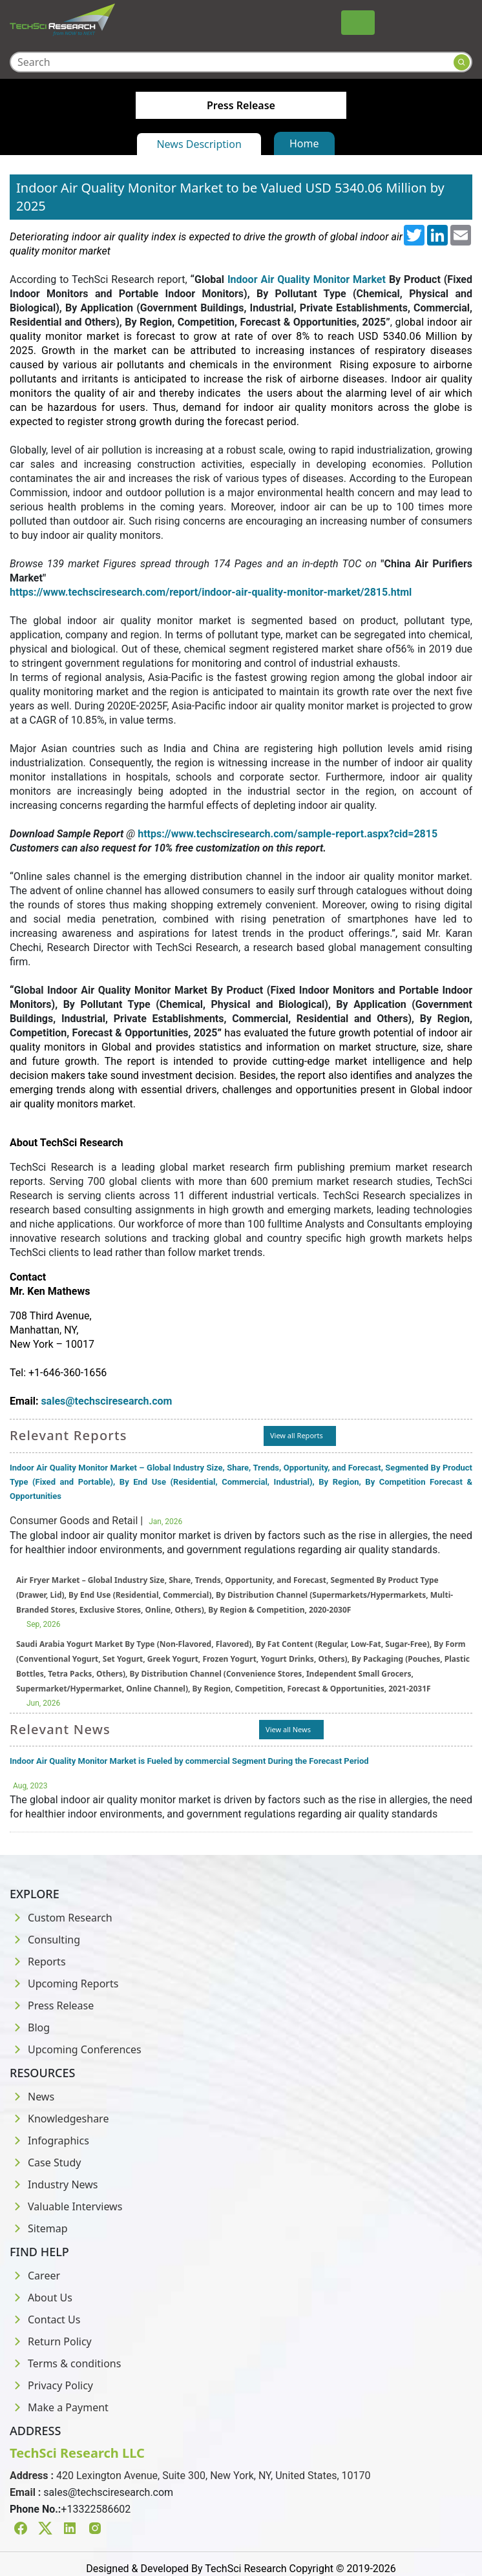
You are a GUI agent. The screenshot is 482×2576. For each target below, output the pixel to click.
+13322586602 (96, 2509)
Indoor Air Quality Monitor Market (306, 279)
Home (304, 143)
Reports (38, 1961)
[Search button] (462, 62)
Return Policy (51, 2341)
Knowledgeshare (59, 2118)
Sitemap (39, 2228)
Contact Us (45, 2319)
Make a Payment (59, 2407)
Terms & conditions (65, 2363)
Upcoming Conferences (75, 2049)
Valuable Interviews (66, 2206)
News (32, 2096)
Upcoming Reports (64, 1983)
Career (35, 2275)
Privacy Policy (51, 2385)
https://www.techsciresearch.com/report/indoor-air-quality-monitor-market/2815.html (211, 592)
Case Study (45, 2162)
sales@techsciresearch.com (108, 2492)
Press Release (52, 2005)
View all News (288, 1729)
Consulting (45, 1939)
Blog (30, 2027)
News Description (198, 144)
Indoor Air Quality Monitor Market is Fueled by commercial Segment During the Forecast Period (189, 1761)
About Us (41, 2297)
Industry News (54, 2184)
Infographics (49, 2140)
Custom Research (61, 1917)
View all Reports (296, 1435)
